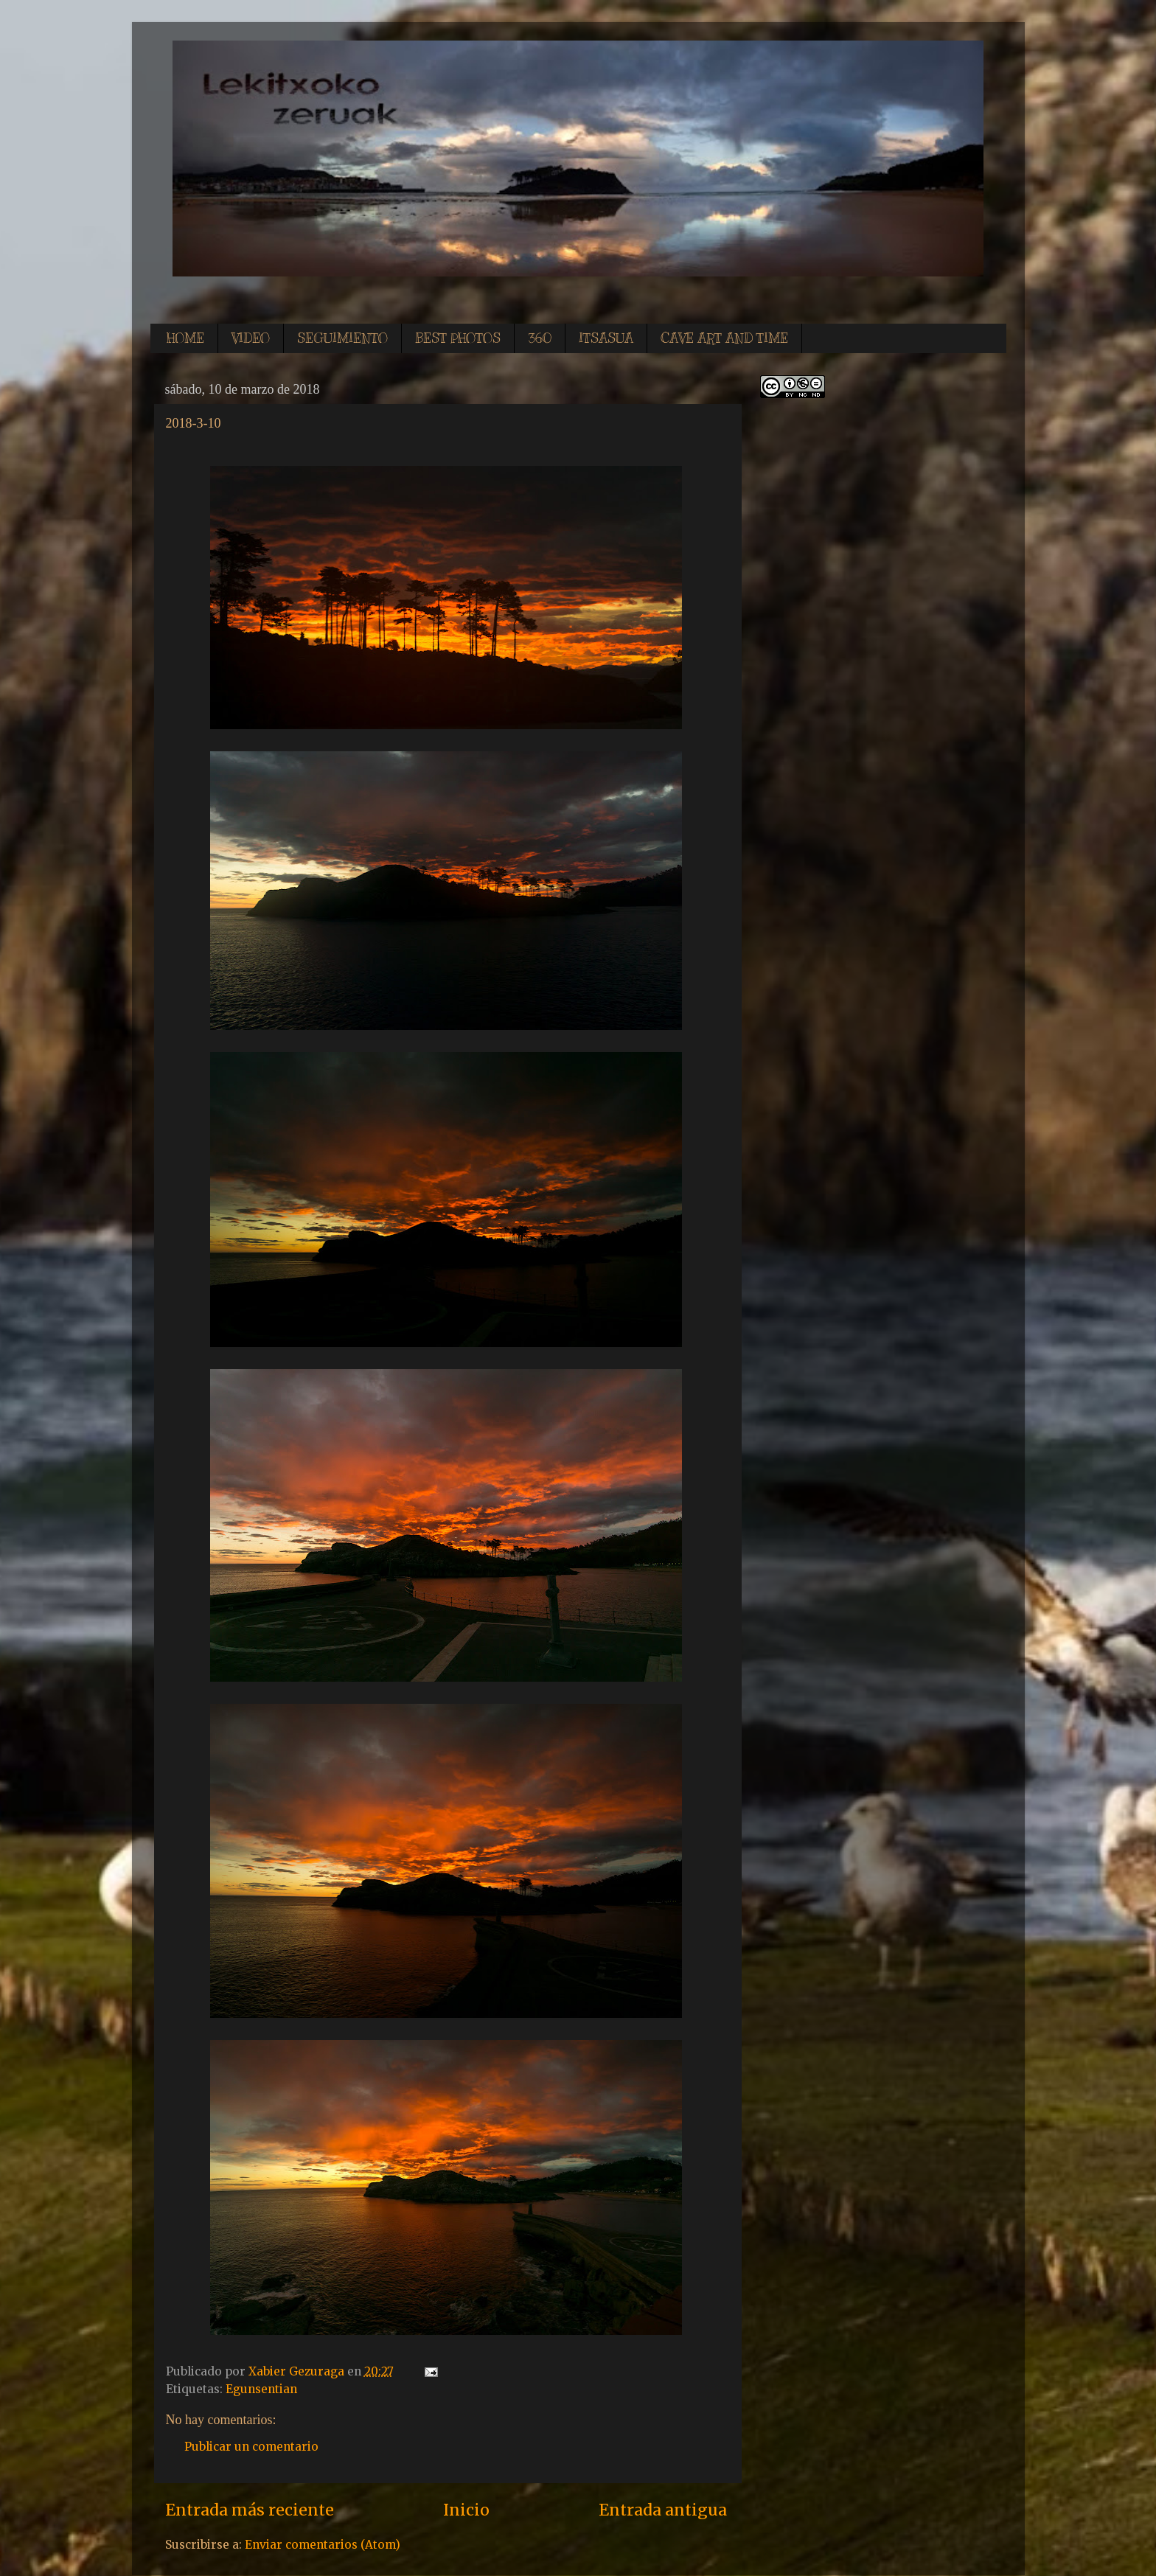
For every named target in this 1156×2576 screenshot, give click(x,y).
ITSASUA (606, 338)
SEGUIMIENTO (342, 338)
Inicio (466, 2510)
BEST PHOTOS (458, 338)
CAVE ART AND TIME (724, 338)
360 (539, 338)
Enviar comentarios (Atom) (322, 2545)
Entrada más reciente (249, 2510)
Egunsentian (261, 2389)
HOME (185, 338)
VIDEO (250, 338)
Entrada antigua (663, 2510)
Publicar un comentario (251, 2447)
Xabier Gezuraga (297, 2371)
